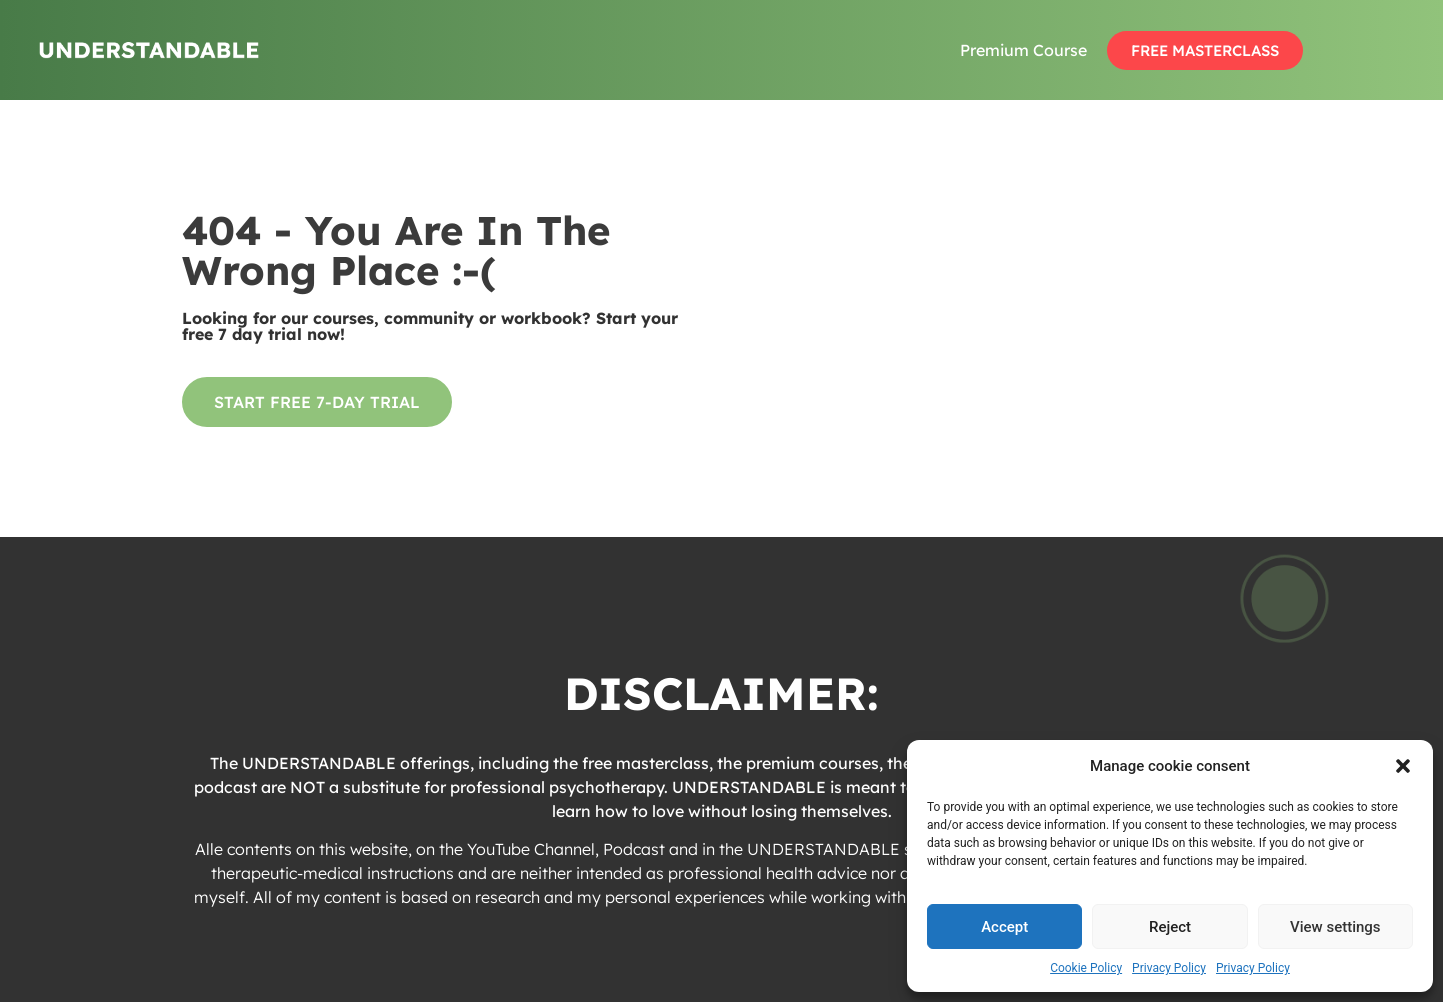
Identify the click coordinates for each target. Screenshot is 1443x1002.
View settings (1335, 927)
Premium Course (1023, 50)
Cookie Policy (1086, 968)
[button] (1403, 766)
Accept (1004, 927)
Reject (1170, 927)
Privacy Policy (1169, 968)
